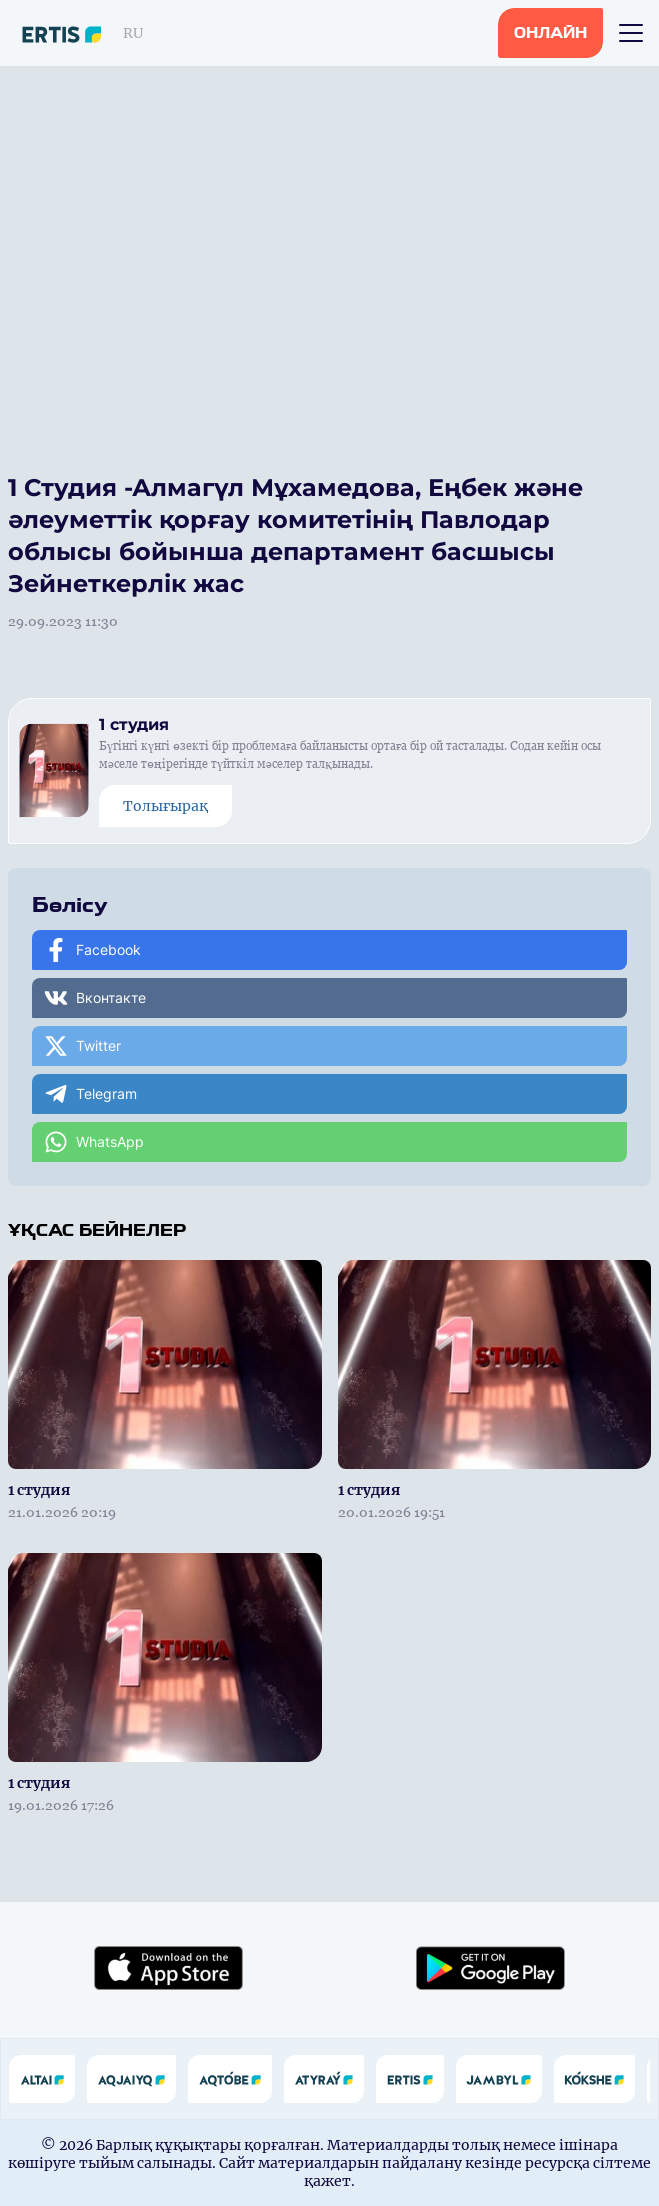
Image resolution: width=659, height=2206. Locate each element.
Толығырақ (165, 806)
